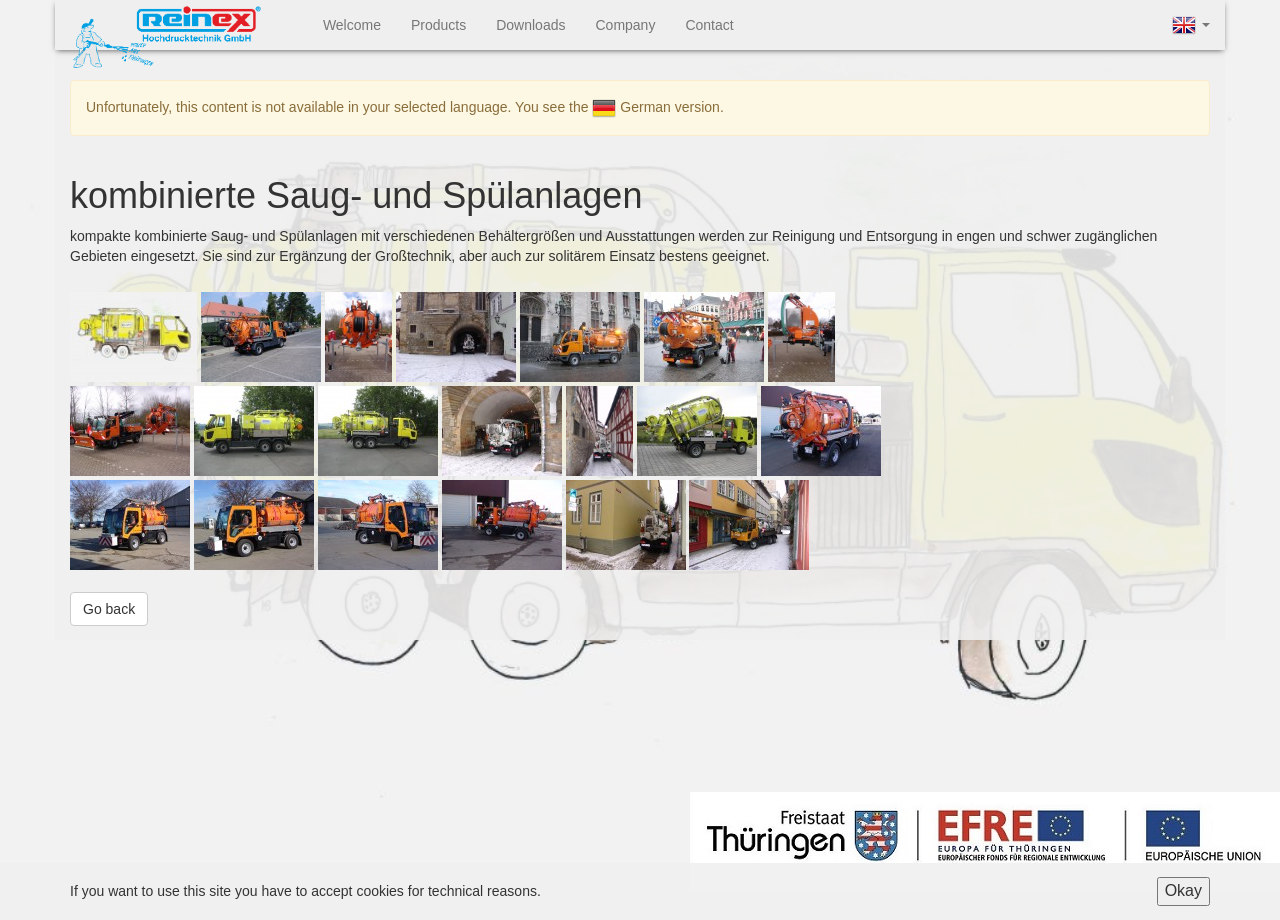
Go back (109, 609)
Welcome (352, 25)
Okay (1183, 890)
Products (438, 25)
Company (625, 25)
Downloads (530, 25)
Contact (709, 25)
